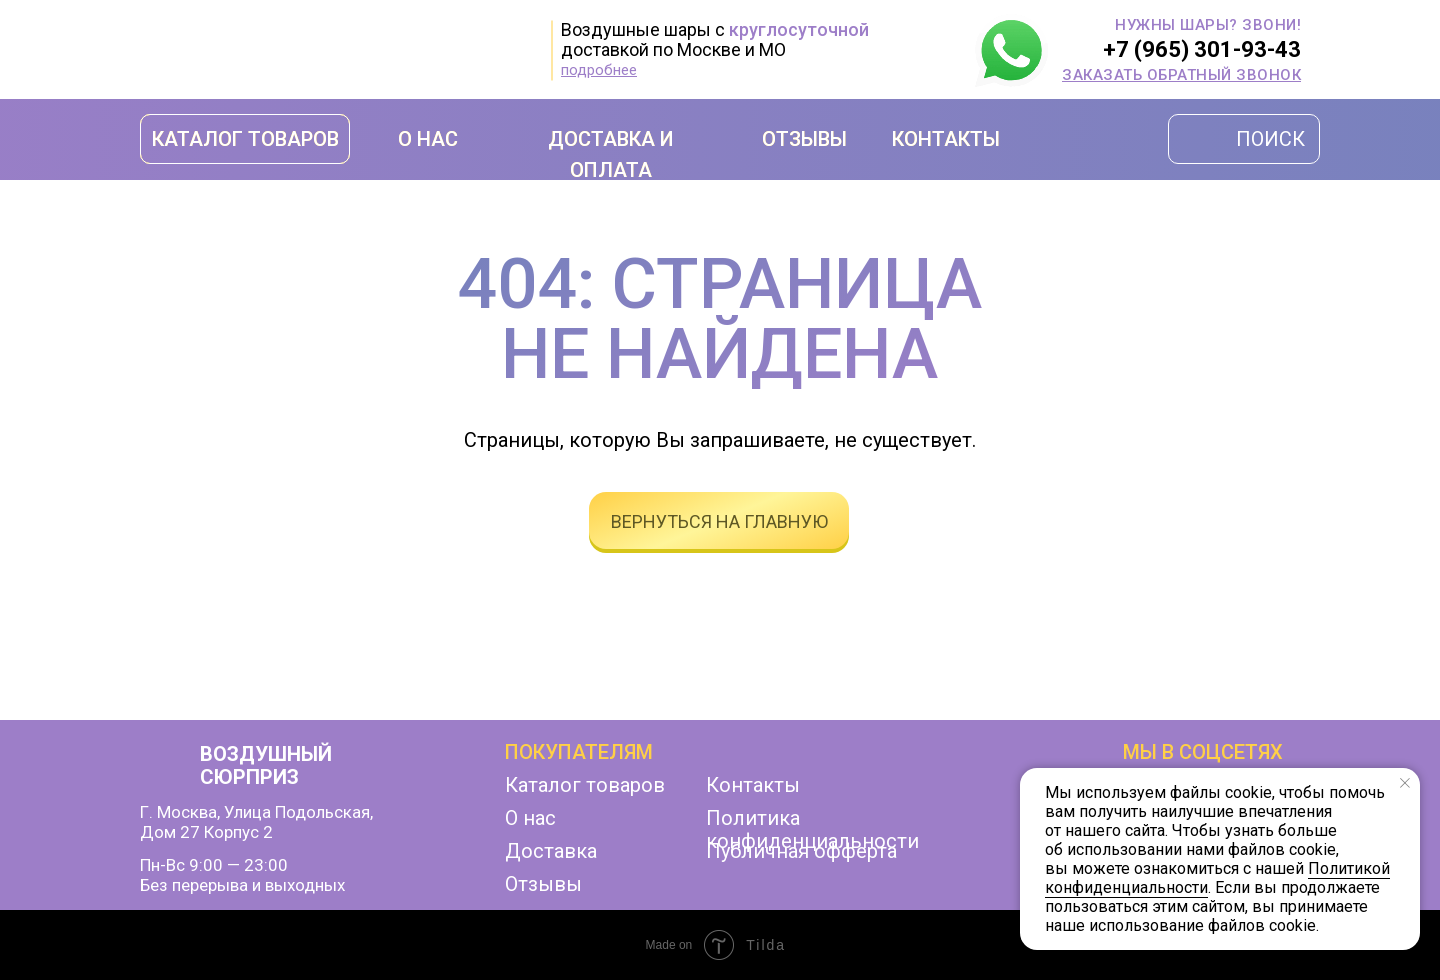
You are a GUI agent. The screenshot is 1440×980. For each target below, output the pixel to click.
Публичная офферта (801, 851)
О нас (530, 818)
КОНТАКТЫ (946, 139)
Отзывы (543, 884)
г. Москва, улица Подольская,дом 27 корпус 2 (256, 822)
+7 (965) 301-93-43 (1202, 49)
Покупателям (579, 752)
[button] (1181, 75)
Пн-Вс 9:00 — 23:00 (214, 865)
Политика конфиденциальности (812, 829)
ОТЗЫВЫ (804, 139)
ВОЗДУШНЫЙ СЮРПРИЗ (266, 765)
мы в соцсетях (1203, 752)
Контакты (753, 785)
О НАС (428, 139)
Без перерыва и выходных (242, 885)
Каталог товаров (585, 785)
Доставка (551, 851)
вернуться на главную (719, 521)
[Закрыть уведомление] (1405, 783)
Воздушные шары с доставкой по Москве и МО (715, 39)
